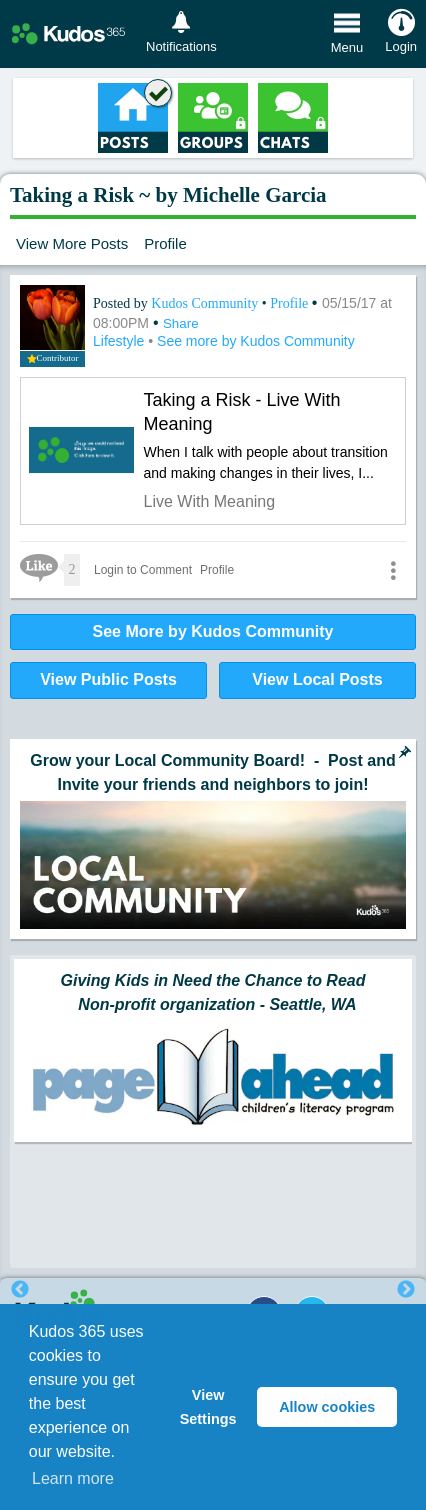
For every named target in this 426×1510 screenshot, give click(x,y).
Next (406, 1290)
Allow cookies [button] (327, 1407)
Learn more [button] (73, 1478)
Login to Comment (143, 570)
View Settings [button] (208, 1407)
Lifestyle (120, 341)
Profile (165, 243)
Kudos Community (206, 303)
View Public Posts (108, 679)
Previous (20, 1290)
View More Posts (72, 243)
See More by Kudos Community (213, 631)
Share (181, 323)
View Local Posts (317, 679)
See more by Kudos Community (256, 341)
